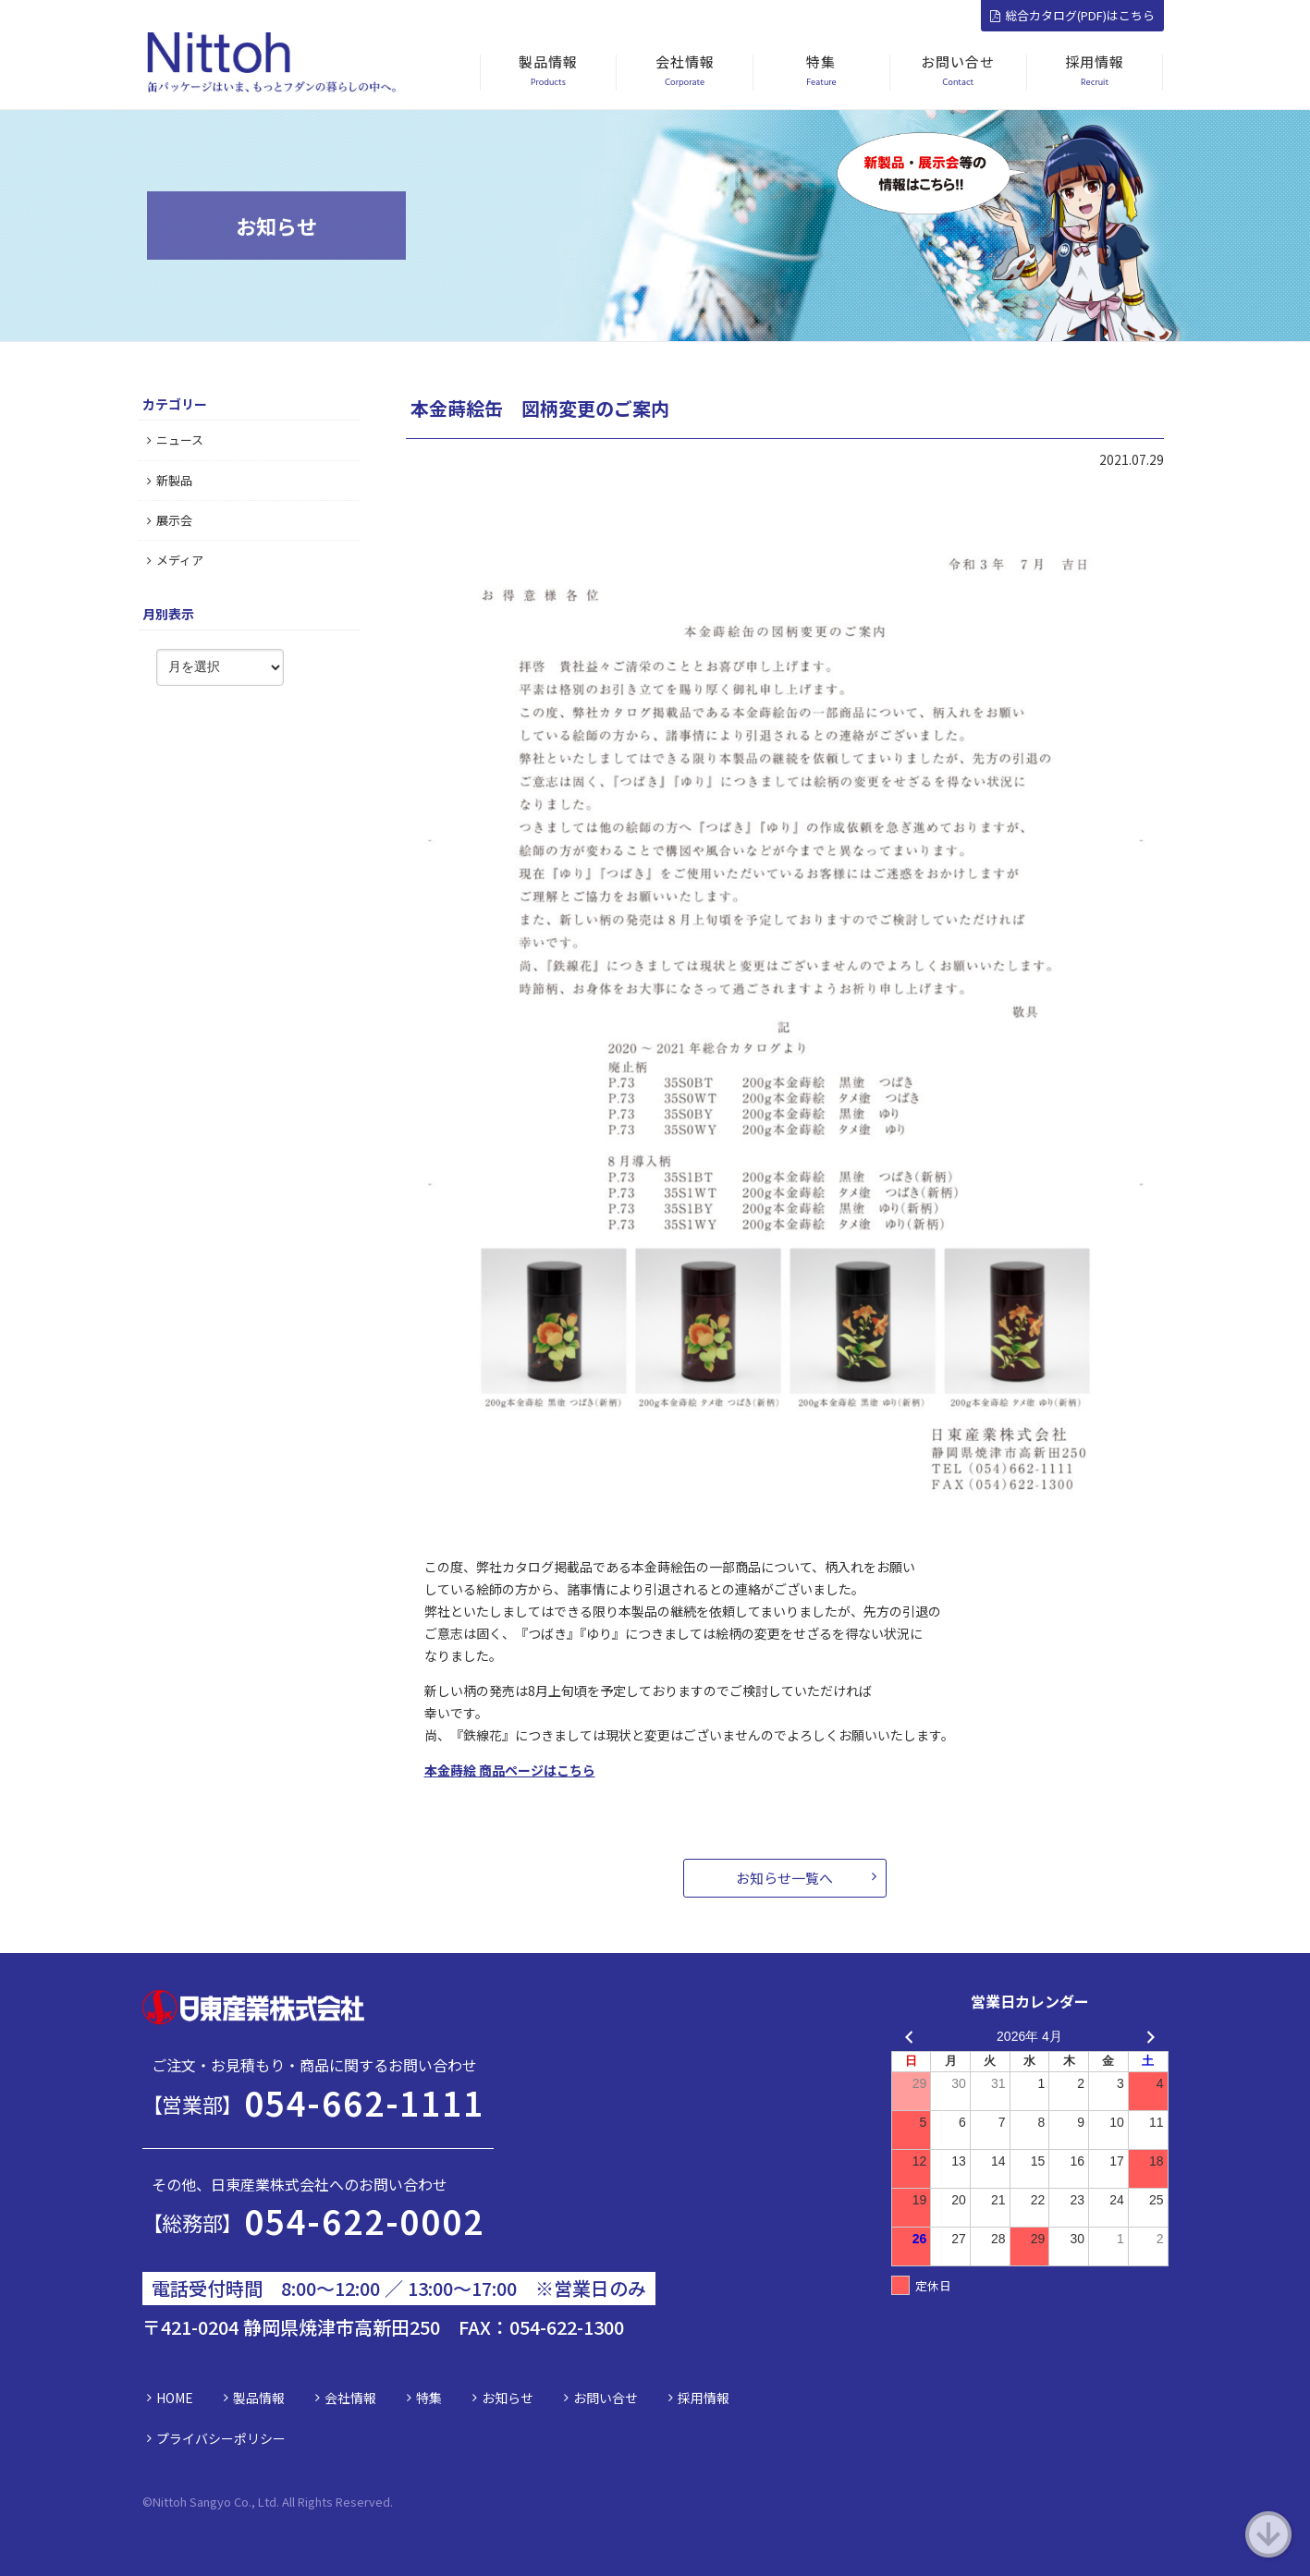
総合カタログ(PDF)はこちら (1072, 15)
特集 (429, 2397)
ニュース (175, 439)
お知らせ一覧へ (784, 1877)
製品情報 (259, 2397)
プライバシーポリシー (221, 2438)
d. (388, 2501)
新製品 (169, 480)
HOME (174, 2397)
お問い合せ (605, 2397)
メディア (175, 559)
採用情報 (703, 2397)
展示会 (169, 520)
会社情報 (350, 2397)
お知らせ (507, 2397)
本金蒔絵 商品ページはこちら (509, 1770)
